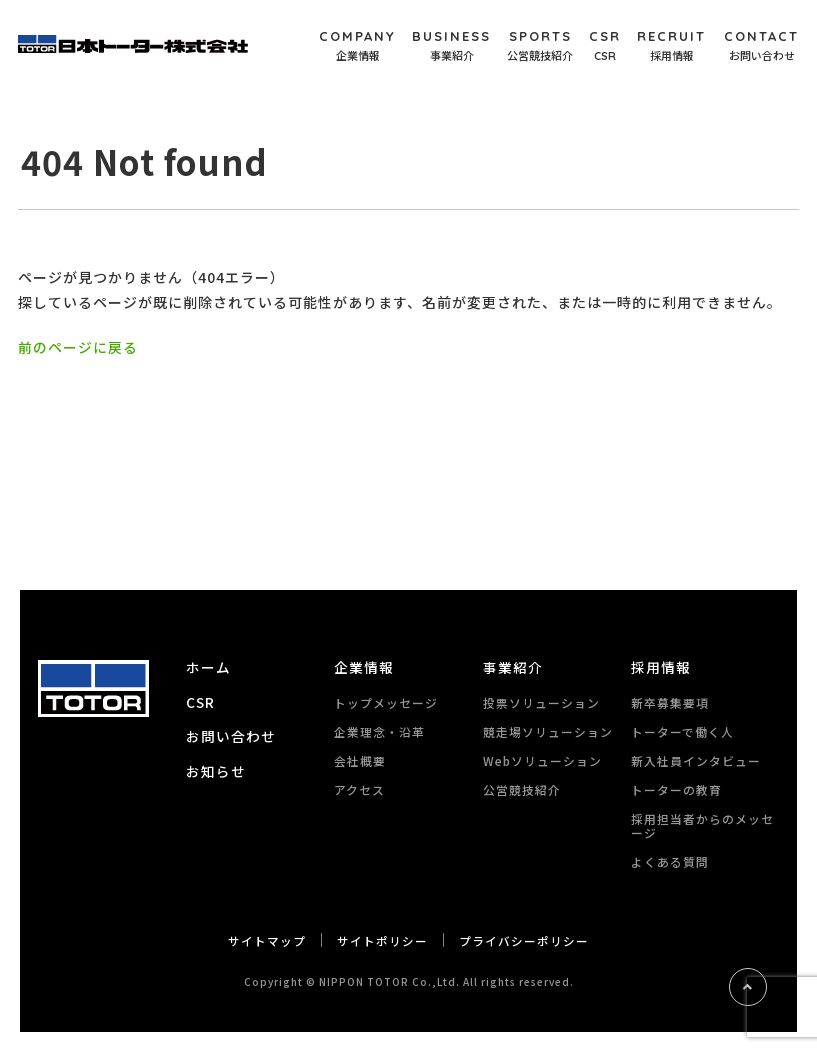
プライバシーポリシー (524, 939)
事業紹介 (513, 667)
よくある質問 (670, 860)
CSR (605, 46)
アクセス (359, 788)
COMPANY (357, 46)
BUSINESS (451, 46)
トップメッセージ (386, 701)
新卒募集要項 (670, 701)
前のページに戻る (78, 347)
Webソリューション (542, 759)
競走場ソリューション (548, 730)
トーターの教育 (676, 788)
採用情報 (661, 667)
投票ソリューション (541, 701)
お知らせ (216, 769)
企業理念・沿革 (379, 730)
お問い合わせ (231, 735)
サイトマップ (267, 939)
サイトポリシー (382, 939)
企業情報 (364, 667)
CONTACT (761, 46)
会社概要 (360, 759)
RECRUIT (671, 46)
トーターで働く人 (682, 730)
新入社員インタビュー (696, 759)
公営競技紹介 (522, 788)
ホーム (208, 667)
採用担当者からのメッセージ (702, 824)
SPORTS (540, 46)
